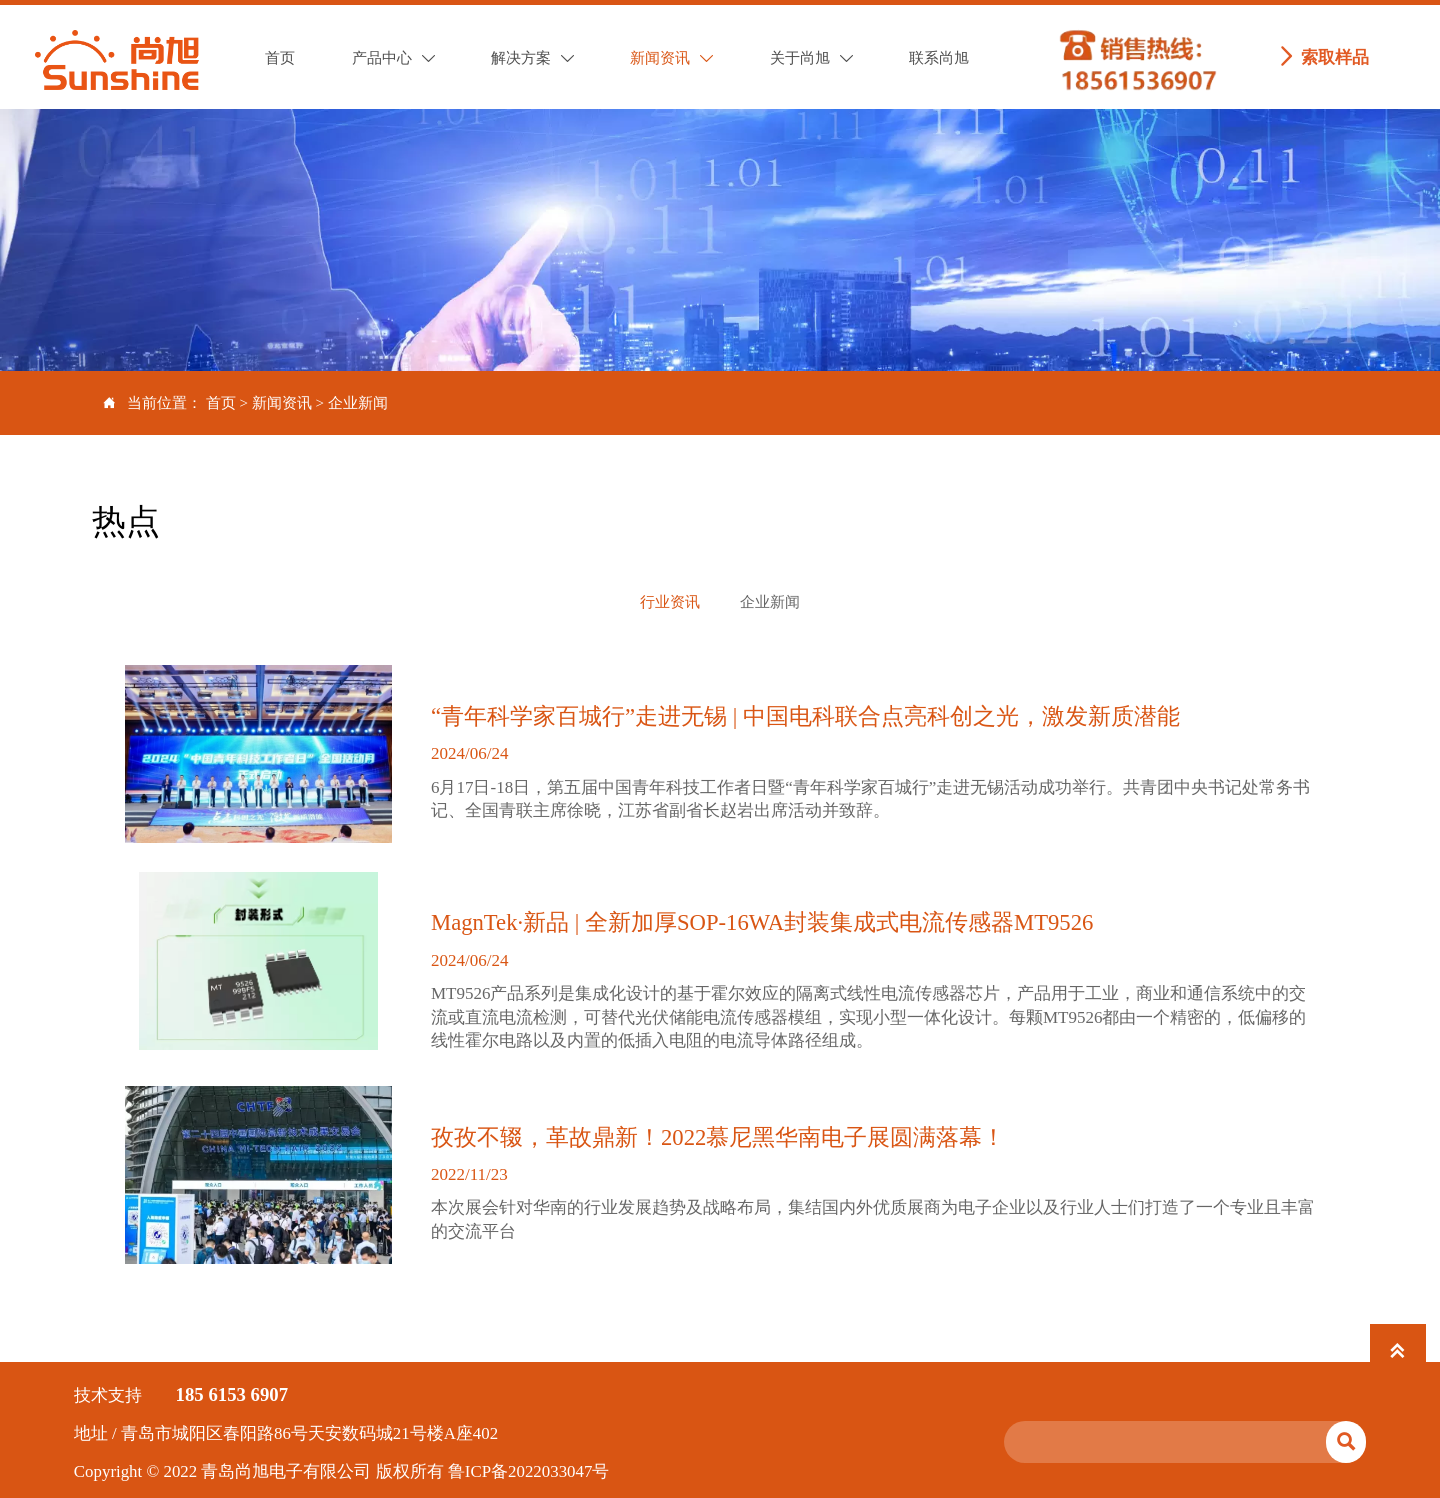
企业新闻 (358, 403)
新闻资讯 (282, 403)
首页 (221, 403)
